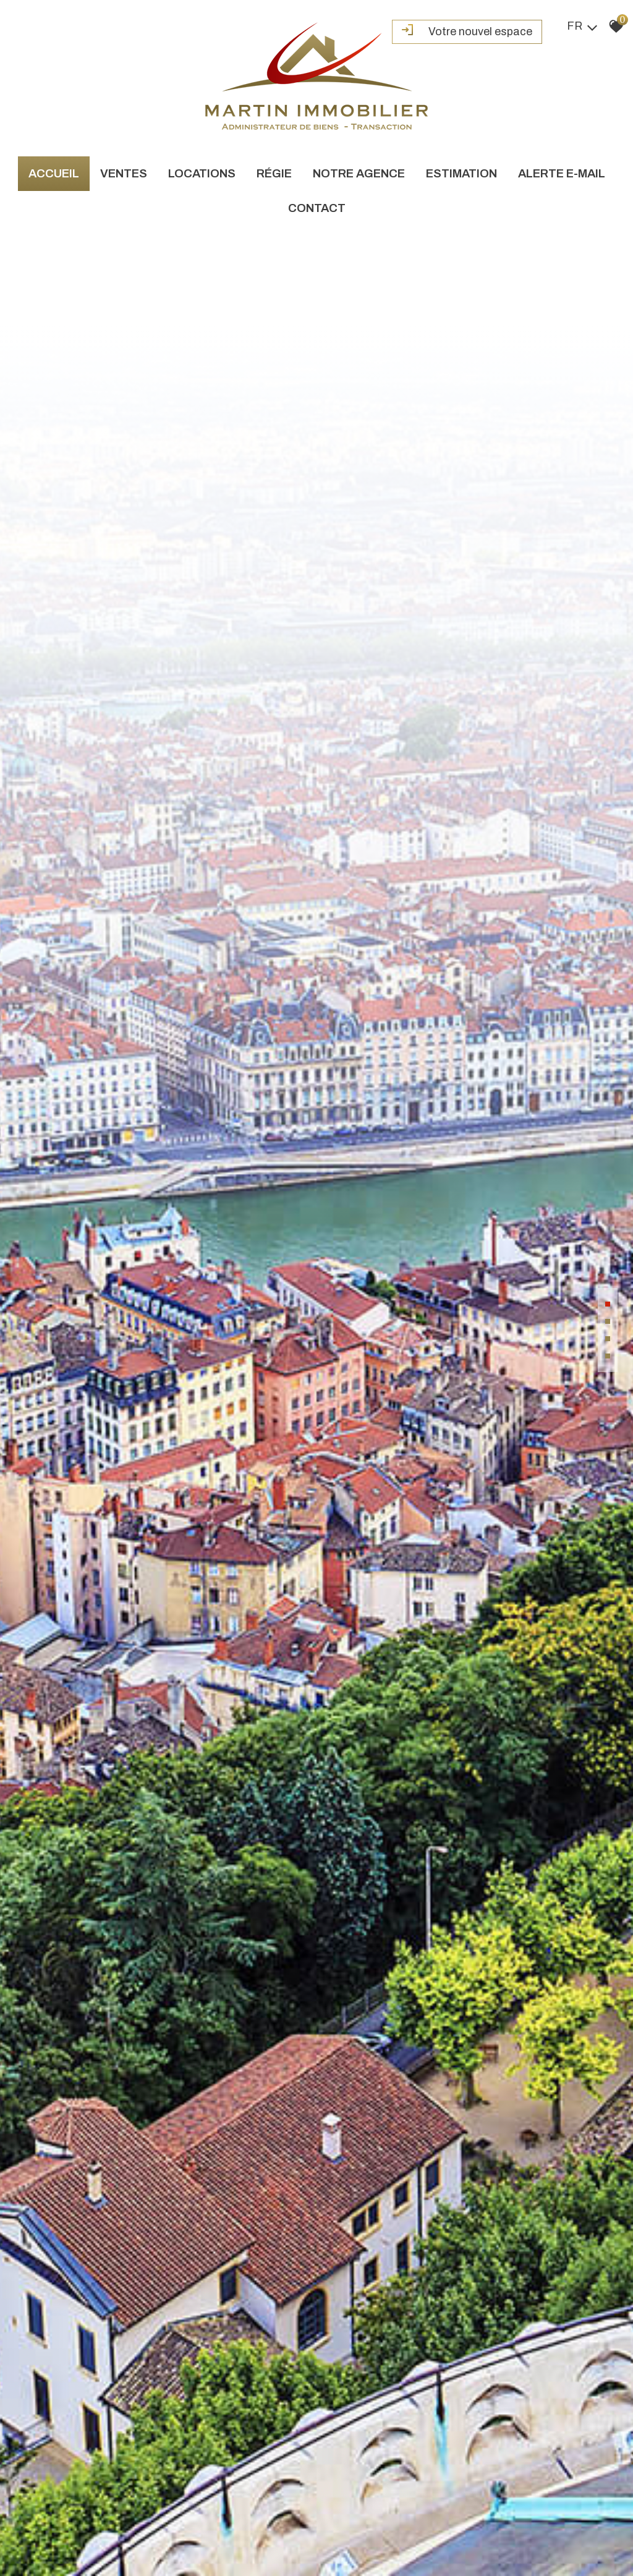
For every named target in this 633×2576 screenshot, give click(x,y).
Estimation (461, 173)
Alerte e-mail (561, 173)
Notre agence (359, 173)
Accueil (53, 173)
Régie (274, 173)
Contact (317, 207)
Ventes (123, 173)
